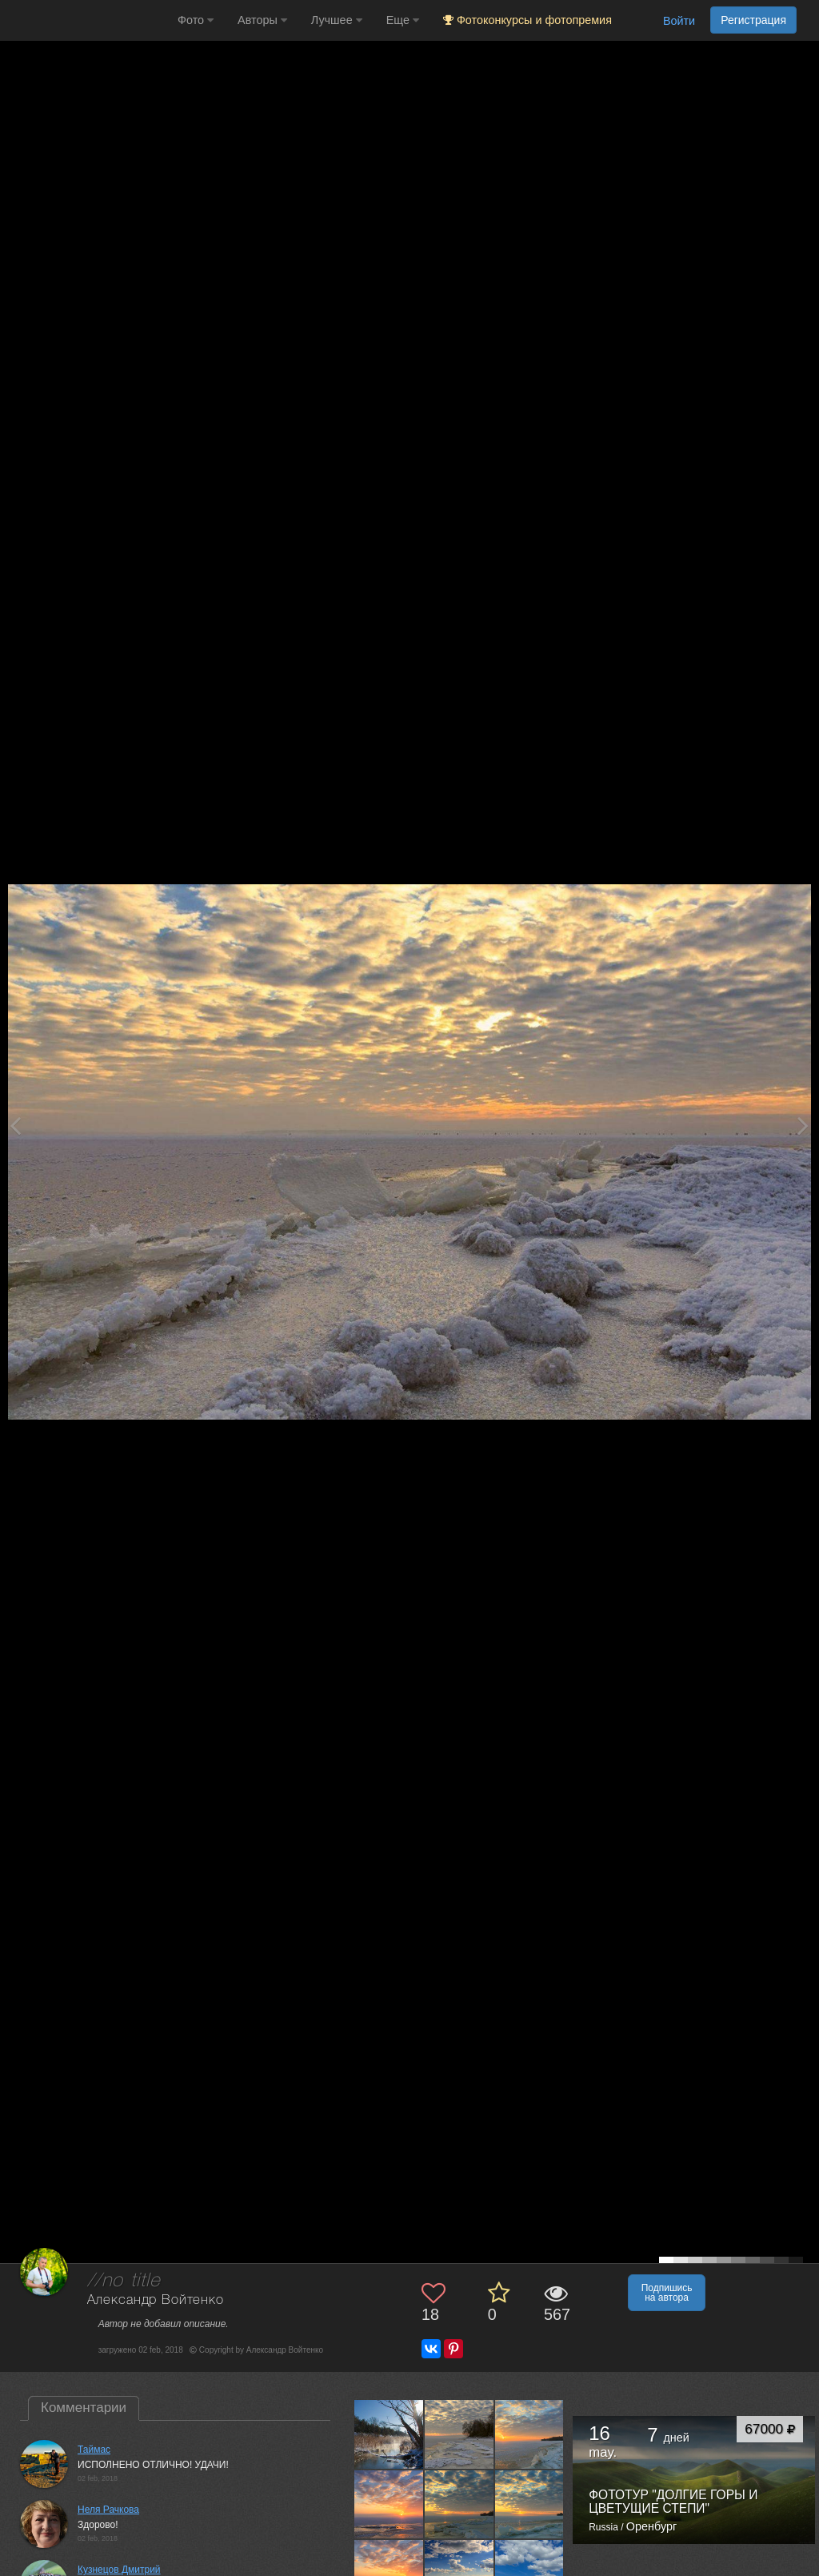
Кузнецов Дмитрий (119, 2569)
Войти (679, 20)
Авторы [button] (262, 20)
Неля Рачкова (108, 2509)
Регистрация (753, 20)
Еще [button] (402, 20)
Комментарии (83, 2407)
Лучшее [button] (336, 20)
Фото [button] (196, 20)
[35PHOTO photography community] (87, 20)
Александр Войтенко (155, 2300)
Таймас (94, 2449)
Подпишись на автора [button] (667, 2292)
